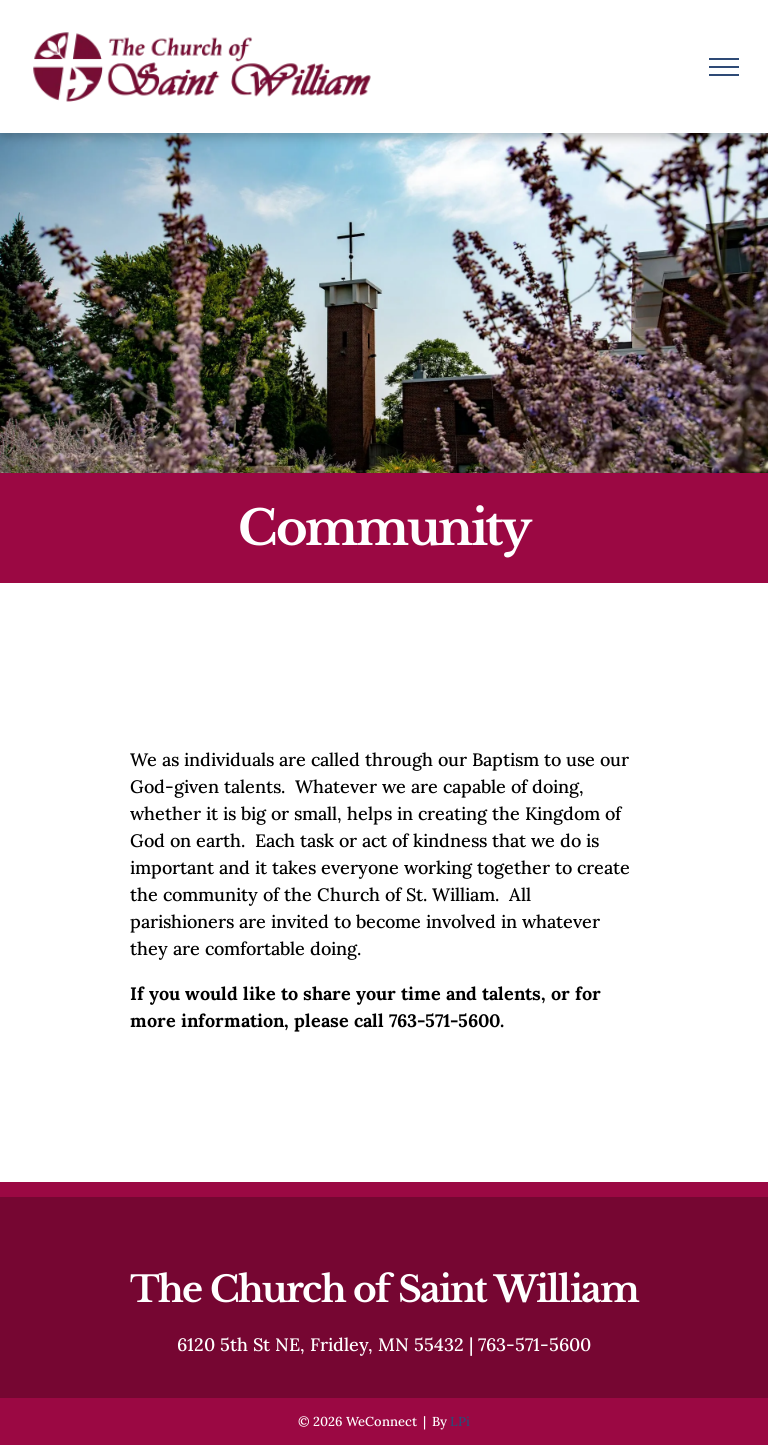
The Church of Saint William (384, 1289)
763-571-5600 (534, 1344)
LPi (460, 1421)
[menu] (724, 67)
